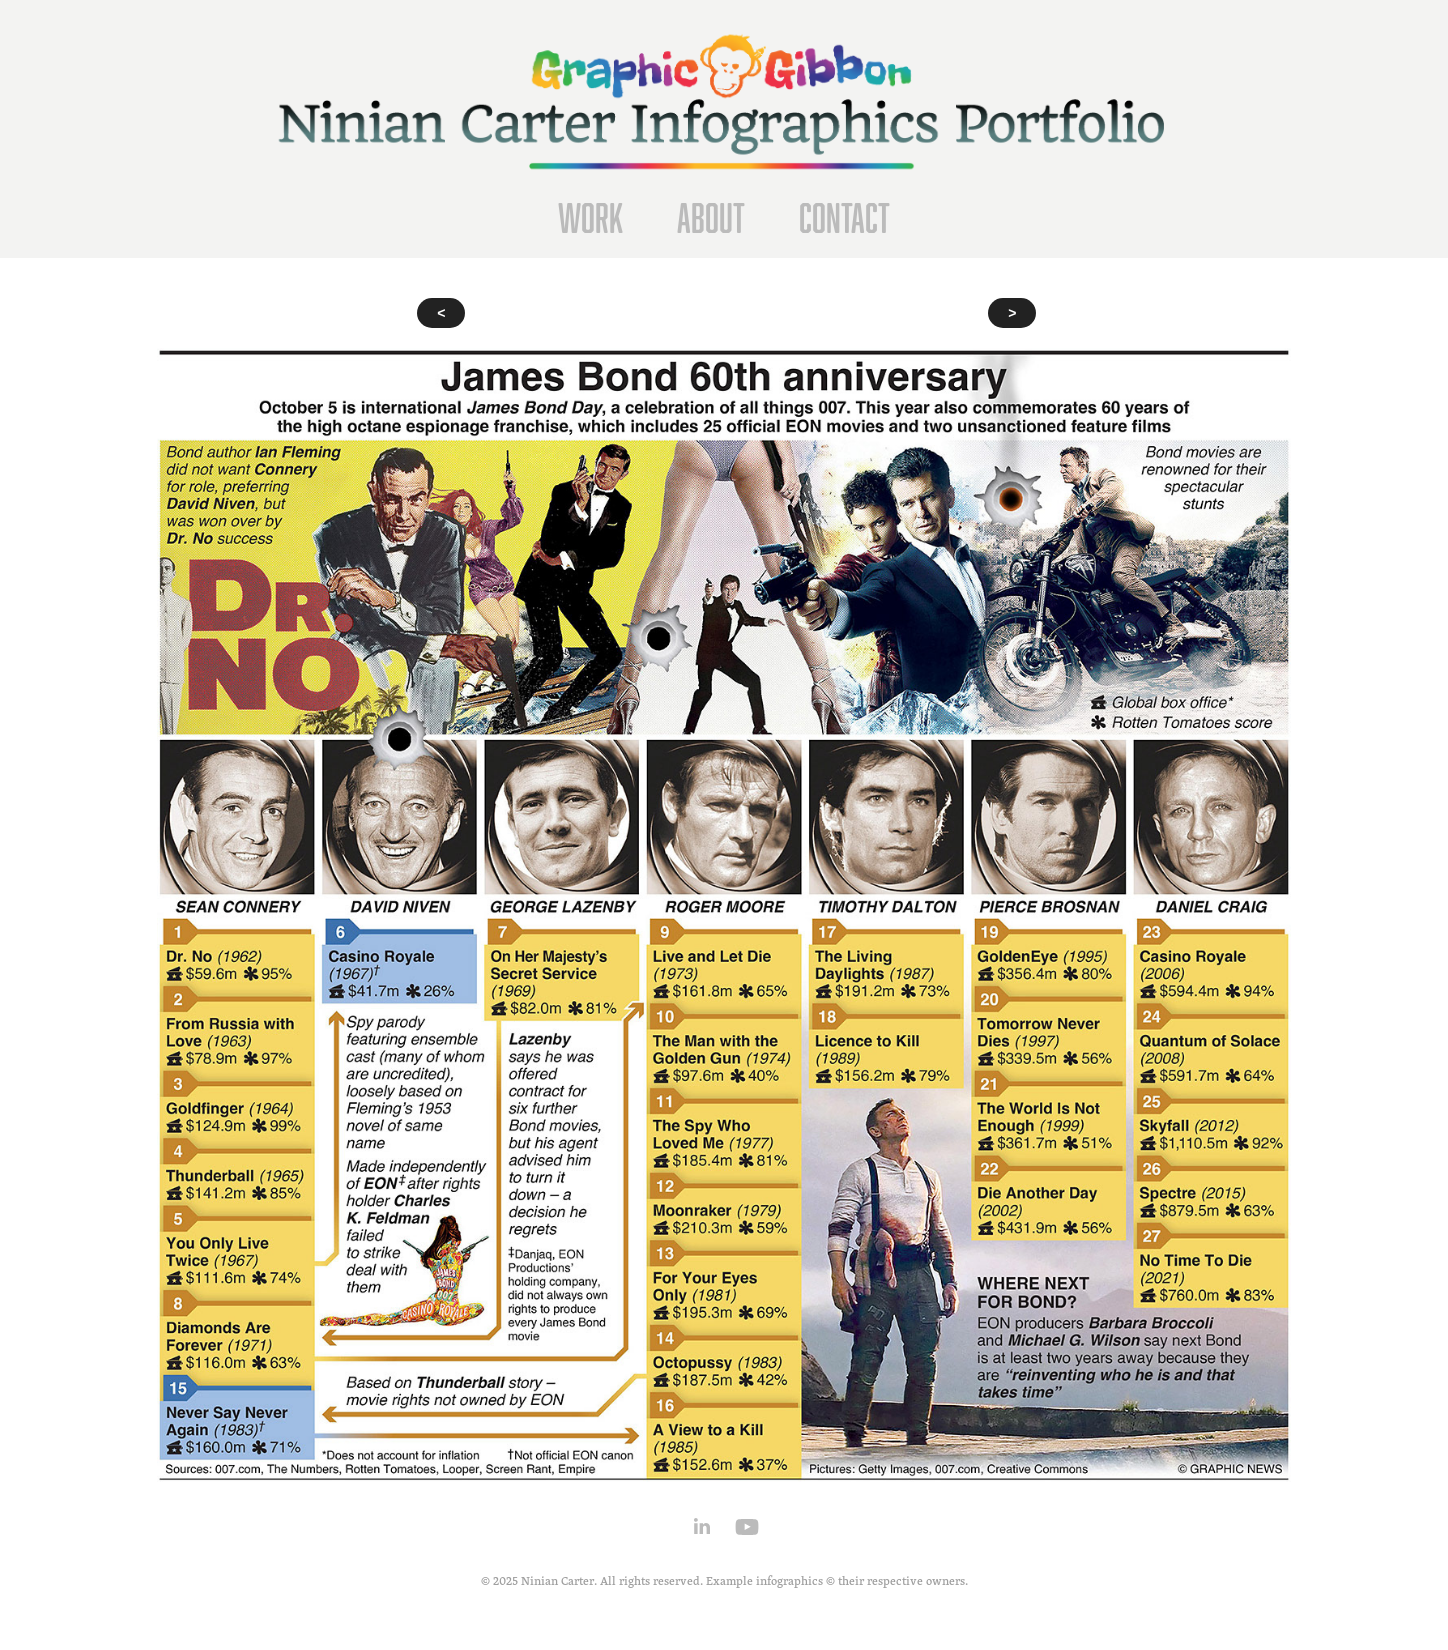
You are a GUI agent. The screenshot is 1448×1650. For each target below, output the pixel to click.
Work (590, 217)
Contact (844, 217)
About (711, 217)
